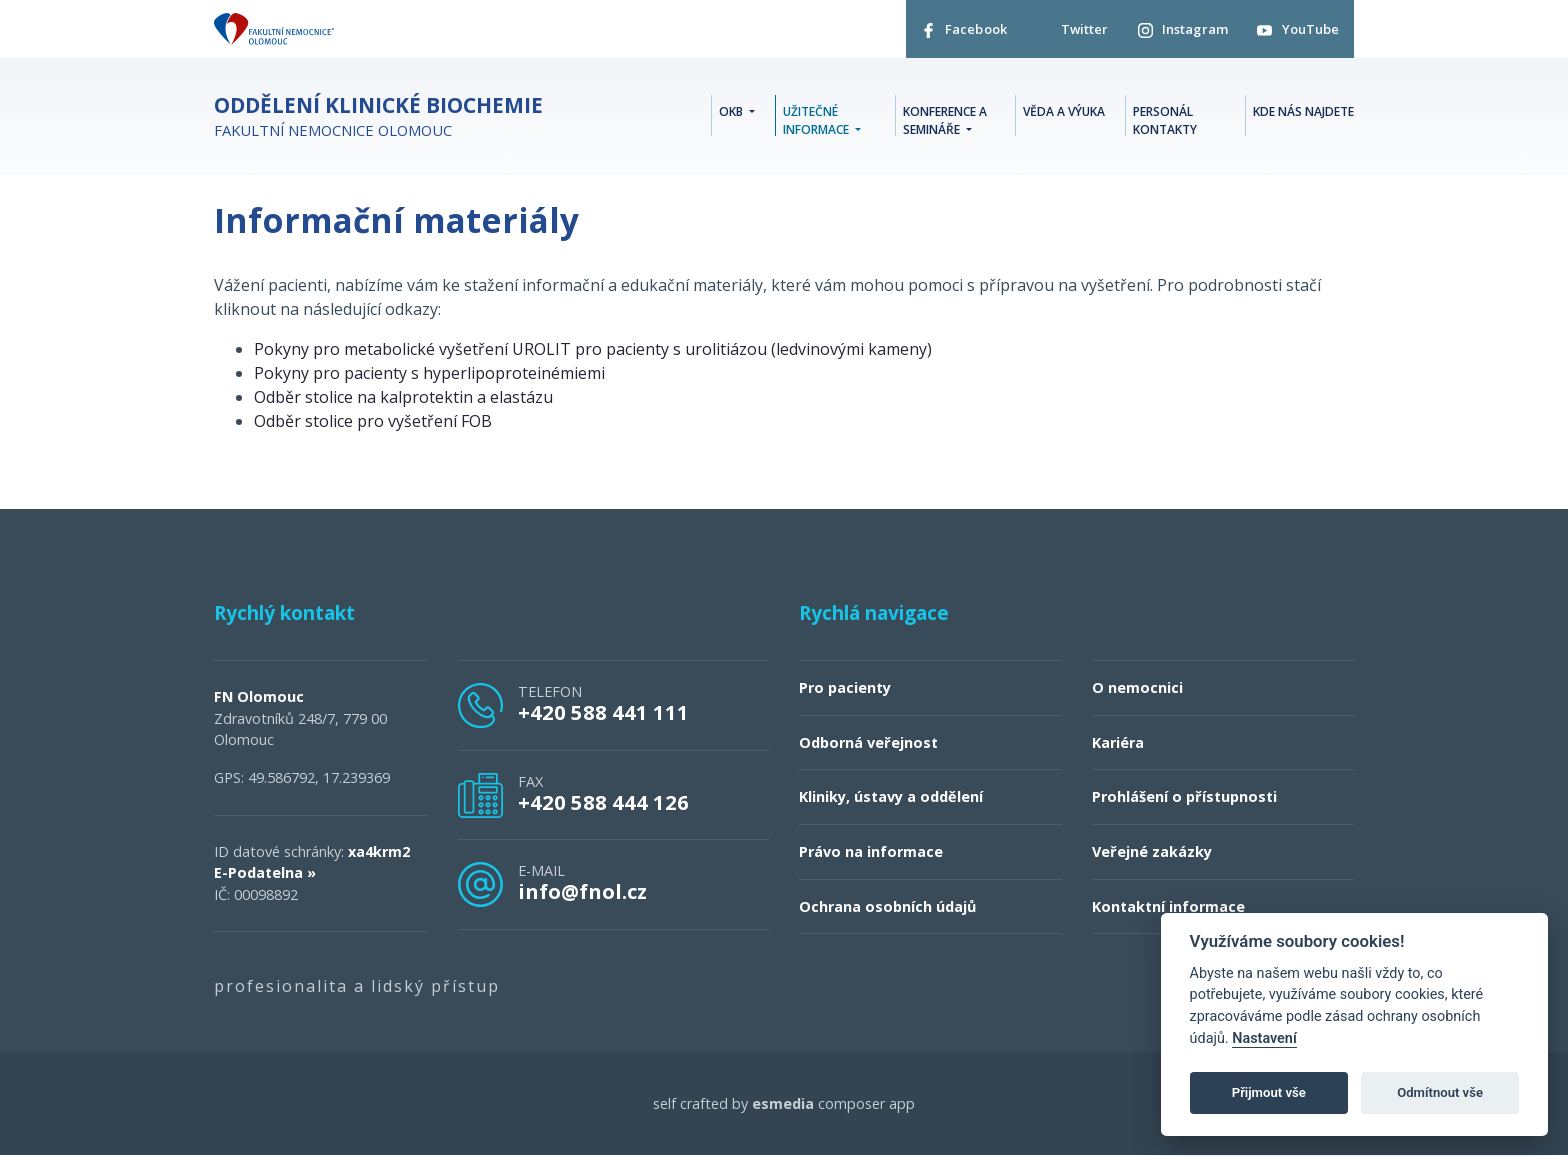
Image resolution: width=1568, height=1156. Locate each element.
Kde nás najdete (1303, 111)
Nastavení (1264, 1038)
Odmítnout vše (1440, 1092)
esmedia (783, 1104)
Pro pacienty (845, 688)
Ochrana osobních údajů (887, 906)
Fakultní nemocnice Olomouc (378, 117)
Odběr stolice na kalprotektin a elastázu (403, 398)
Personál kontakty (1165, 120)
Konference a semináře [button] (945, 120)
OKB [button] (732, 111)
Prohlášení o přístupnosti (1184, 797)
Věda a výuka (1064, 111)
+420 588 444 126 (603, 803)
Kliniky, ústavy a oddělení (891, 797)
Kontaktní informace (1168, 906)
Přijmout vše (1269, 1092)
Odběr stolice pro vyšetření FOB (373, 422)
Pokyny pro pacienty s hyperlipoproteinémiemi (429, 374)
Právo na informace (871, 852)
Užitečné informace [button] (817, 120)
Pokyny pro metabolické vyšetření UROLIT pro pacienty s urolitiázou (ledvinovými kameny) (593, 350)
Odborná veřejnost (868, 743)
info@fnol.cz (582, 892)
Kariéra (1118, 743)
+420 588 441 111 (603, 713)
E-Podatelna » (265, 873)
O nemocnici (1137, 688)
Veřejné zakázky (1152, 852)
